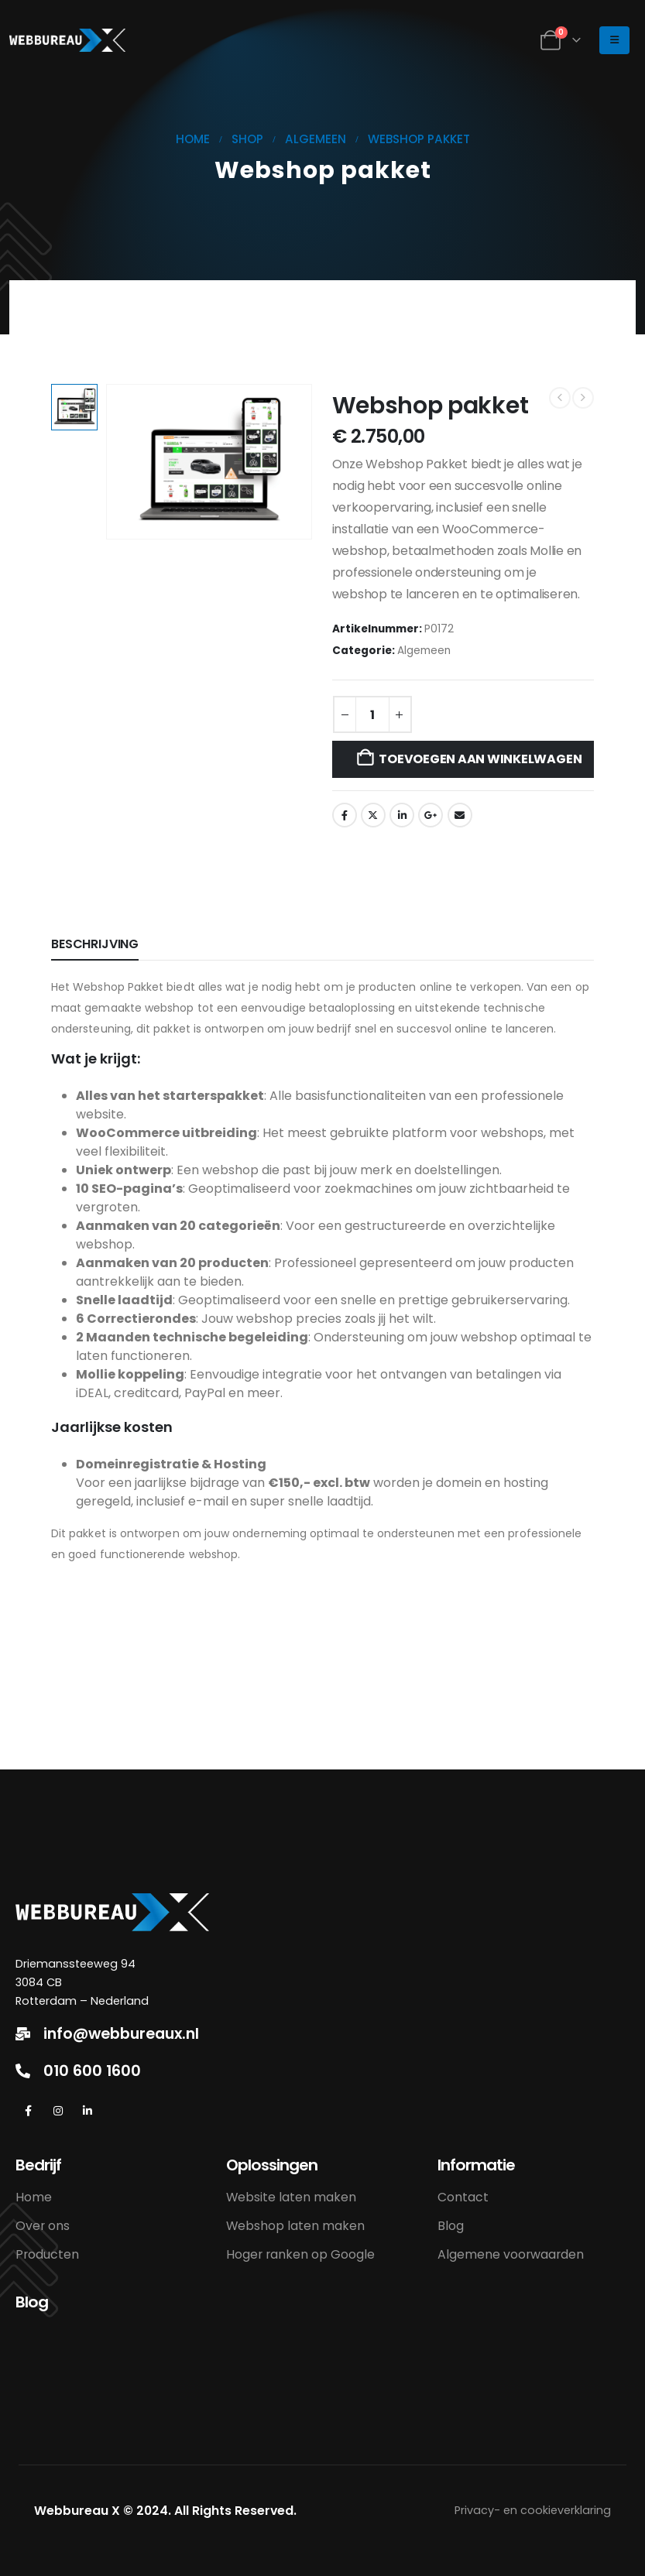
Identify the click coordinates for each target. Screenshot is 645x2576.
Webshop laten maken (295, 2226)
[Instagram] (57, 2111)
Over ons (42, 2226)
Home (33, 2197)
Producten (47, 2254)
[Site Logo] (67, 40)
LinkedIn (401, 815)
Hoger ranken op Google (300, 2254)
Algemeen (424, 650)
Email (460, 815)
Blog (450, 2226)
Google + (430, 815)
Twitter (373, 815)
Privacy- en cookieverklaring (533, 2510)
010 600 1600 (92, 2071)
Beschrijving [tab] (95, 944)
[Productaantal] (372, 714)
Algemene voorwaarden (510, 2254)
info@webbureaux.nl (121, 2034)
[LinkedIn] (87, 2111)
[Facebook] (28, 2111)
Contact (463, 2197)
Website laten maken (291, 2197)
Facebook (344, 815)
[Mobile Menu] (614, 40)
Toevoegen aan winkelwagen (480, 759)
